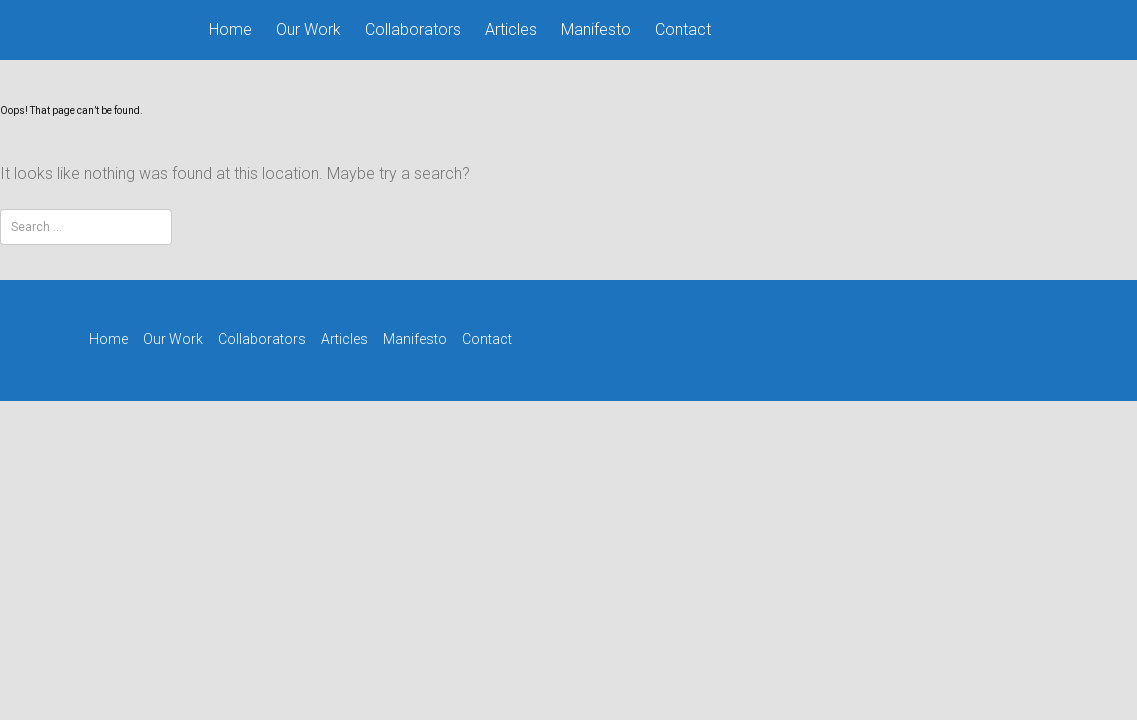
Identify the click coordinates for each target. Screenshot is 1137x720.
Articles (511, 29)
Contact (683, 29)
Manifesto (596, 29)
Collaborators (413, 29)
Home (230, 29)
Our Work (308, 29)
